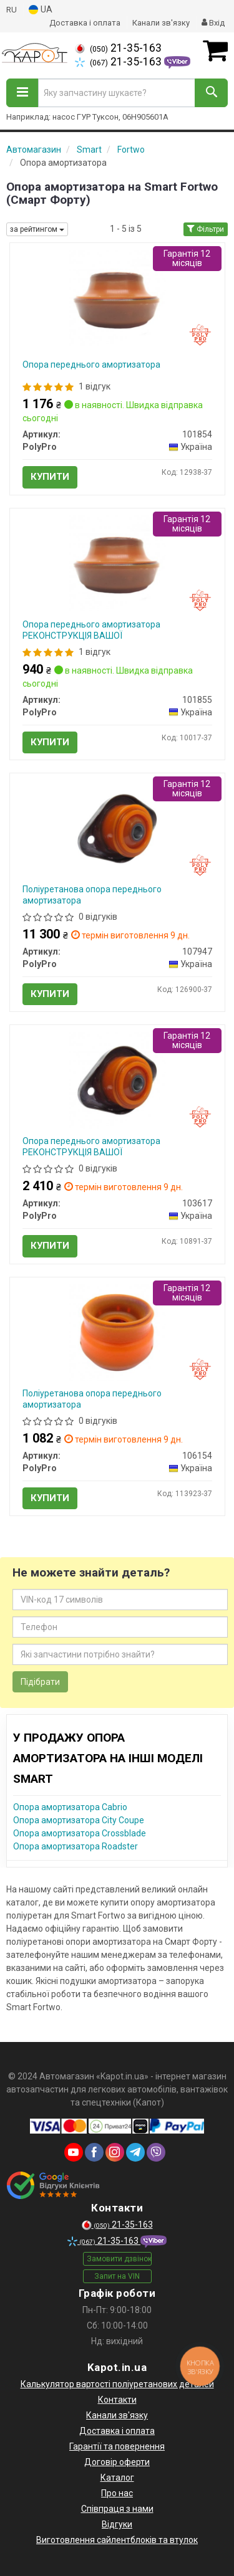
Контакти (117, 2400)
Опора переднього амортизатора (91, 365)
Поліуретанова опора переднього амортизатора (92, 894)
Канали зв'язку (161, 22)
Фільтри (205, 229)
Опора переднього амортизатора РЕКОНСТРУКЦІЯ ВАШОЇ (91, 630)
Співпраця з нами (117, 2509)
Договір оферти (117, 2462)
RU (11, 9)
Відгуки (117, 2524)
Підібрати (40, 1682)
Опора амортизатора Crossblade (79, 1833)
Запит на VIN (117, 2276)
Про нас (117, 2493)
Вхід (213, 22)
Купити (50, 476)
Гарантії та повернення (117, 2446)
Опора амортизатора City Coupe (78, 1820)
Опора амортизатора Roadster (75, 1846)
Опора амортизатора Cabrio (70, 1807)
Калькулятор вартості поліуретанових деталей (117, 2384)
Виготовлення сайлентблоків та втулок (117, 2540)
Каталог (117, 2478)
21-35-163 (118, 48)
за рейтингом (37, 229)
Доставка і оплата (84, 22)
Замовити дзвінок (119, 2258)
